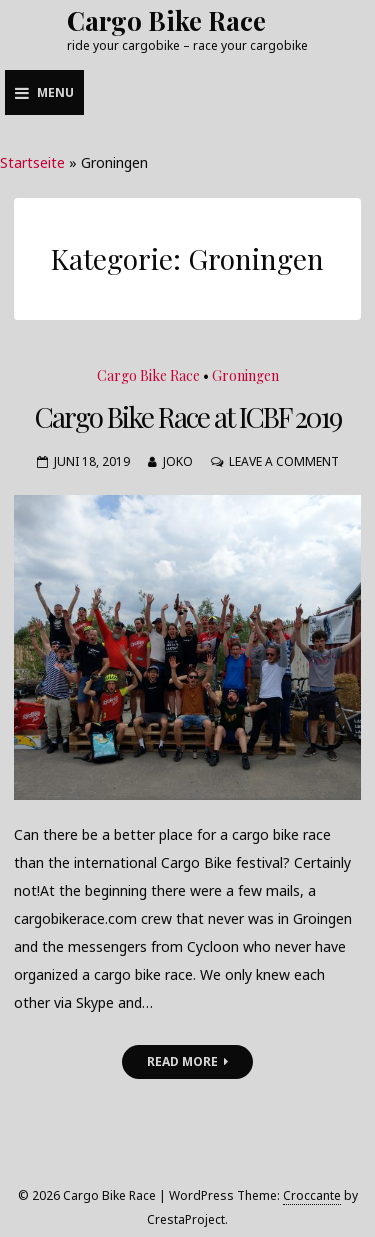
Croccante (312, 1195)
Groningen (245, 375)
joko (178, 461)
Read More (187, 1061)
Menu (44, 92)
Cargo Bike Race (166, 20)
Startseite (32, 162)
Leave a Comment (284, 461)
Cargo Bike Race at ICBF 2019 (188, 416)
